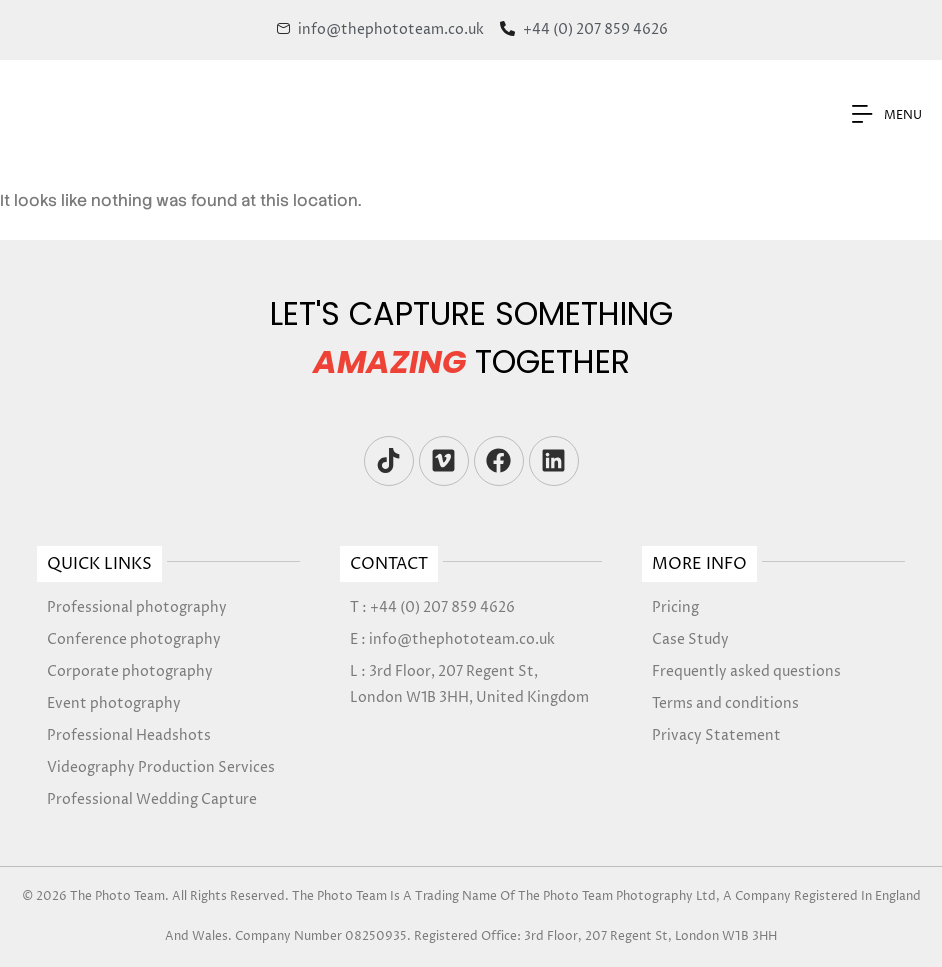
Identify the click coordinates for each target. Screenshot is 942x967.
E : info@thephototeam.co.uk (452, 639)
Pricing (675, 607)
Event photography (114, 703)
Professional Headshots (129, 735)
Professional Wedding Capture (152, 799)
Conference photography (134, 639)
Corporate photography (130, 671)
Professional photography (137, 607)
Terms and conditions (725, 703)
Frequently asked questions (746, 671)
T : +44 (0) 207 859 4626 (432, 607)
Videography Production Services (161, 767)
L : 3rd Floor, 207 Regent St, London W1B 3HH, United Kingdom (469, 684)
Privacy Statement (716, 735)
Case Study (690, 639)
